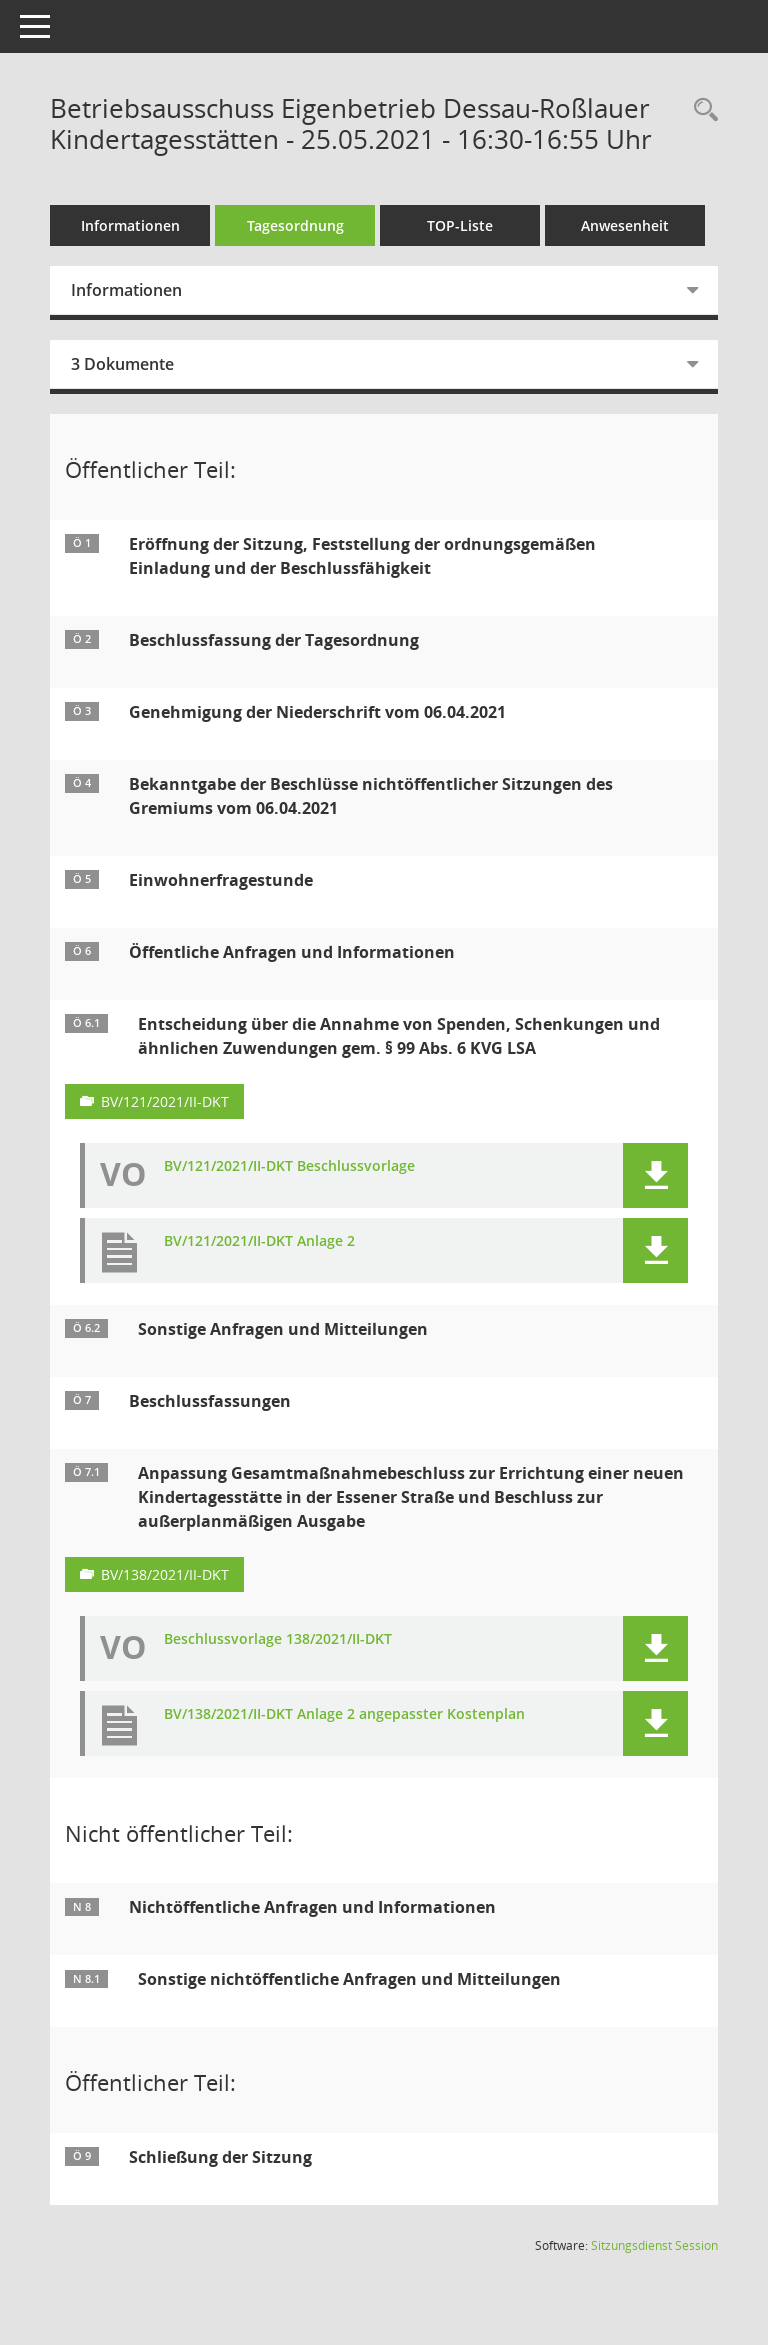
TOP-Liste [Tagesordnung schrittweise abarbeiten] (460, 225)
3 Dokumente (122, 364)
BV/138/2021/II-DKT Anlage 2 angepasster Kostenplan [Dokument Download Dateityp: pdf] (344, 1714)
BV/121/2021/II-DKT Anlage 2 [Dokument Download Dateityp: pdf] (259, 1241)
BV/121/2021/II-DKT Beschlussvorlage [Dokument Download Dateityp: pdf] (289, 1166)
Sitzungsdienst (654, 2245)
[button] (655, 1175)
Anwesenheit (625, 225)
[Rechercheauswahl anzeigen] (701, 110)
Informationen (130, 225)
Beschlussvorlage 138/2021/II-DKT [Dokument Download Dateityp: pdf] (278, 1639)
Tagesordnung (295, 225)
